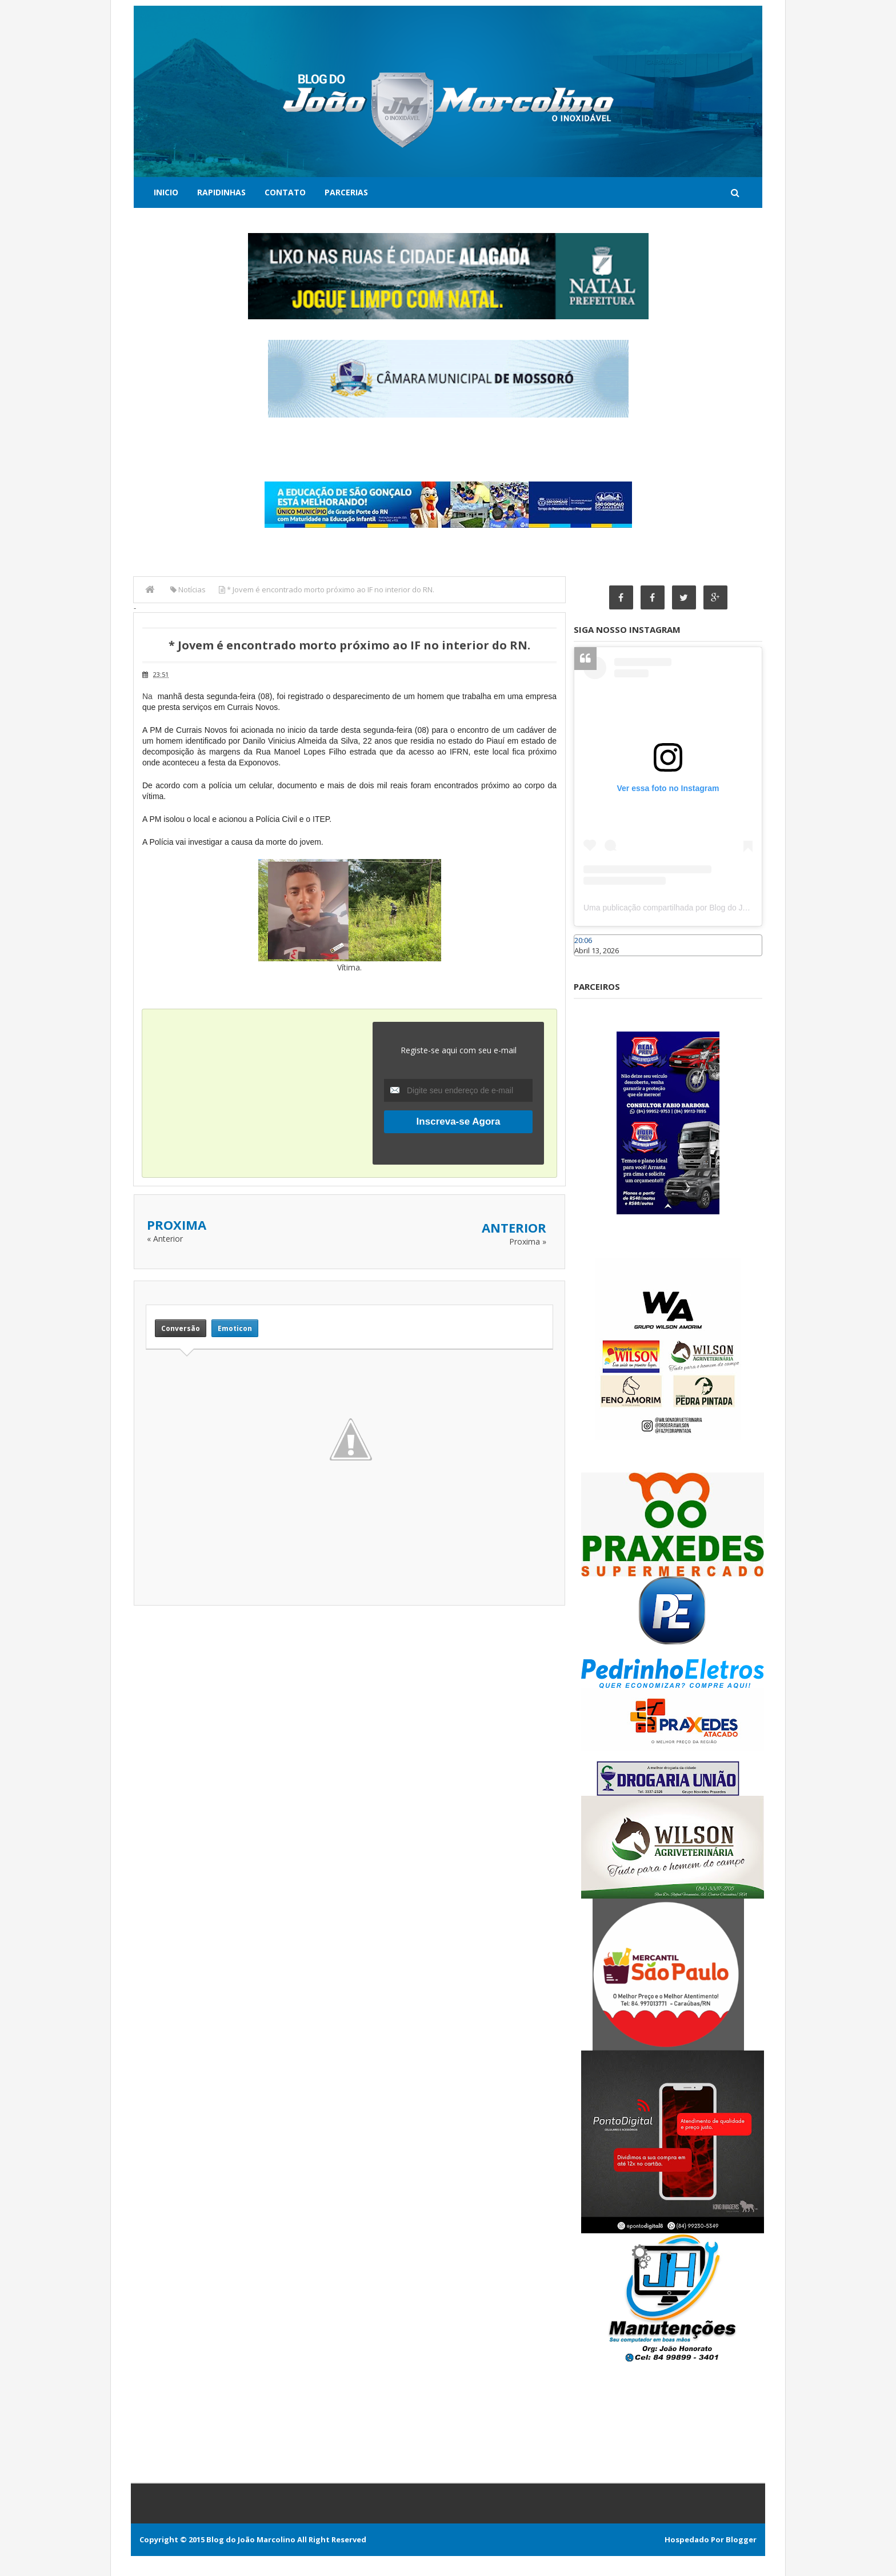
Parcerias (346, 192)
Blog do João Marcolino (250, 2539)
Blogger (741, 2539)
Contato (285, 192)
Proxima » (527, 1241)
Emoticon (235, 1328)
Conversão (180, 1328)
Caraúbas (591, 961)
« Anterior (165, 1238)
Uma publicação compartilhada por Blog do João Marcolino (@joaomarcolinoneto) (728, 907)
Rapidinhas (221, 192)
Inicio (166, 192)
